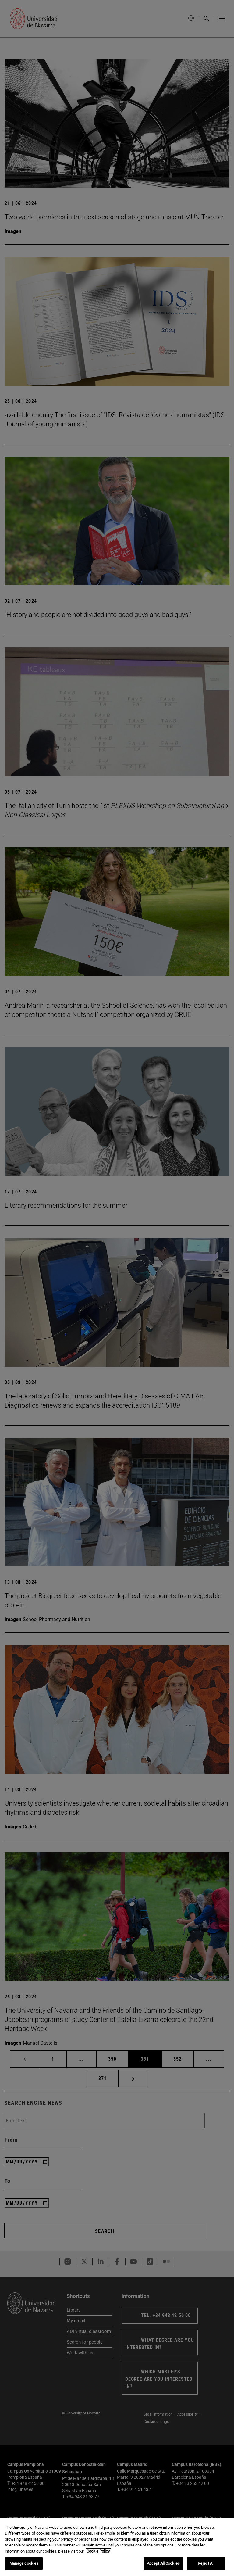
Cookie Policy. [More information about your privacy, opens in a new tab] (98, 2551)
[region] (117, 2547)
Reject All (206, 2563)
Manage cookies (24, 2563)
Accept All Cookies (163, 2563)
